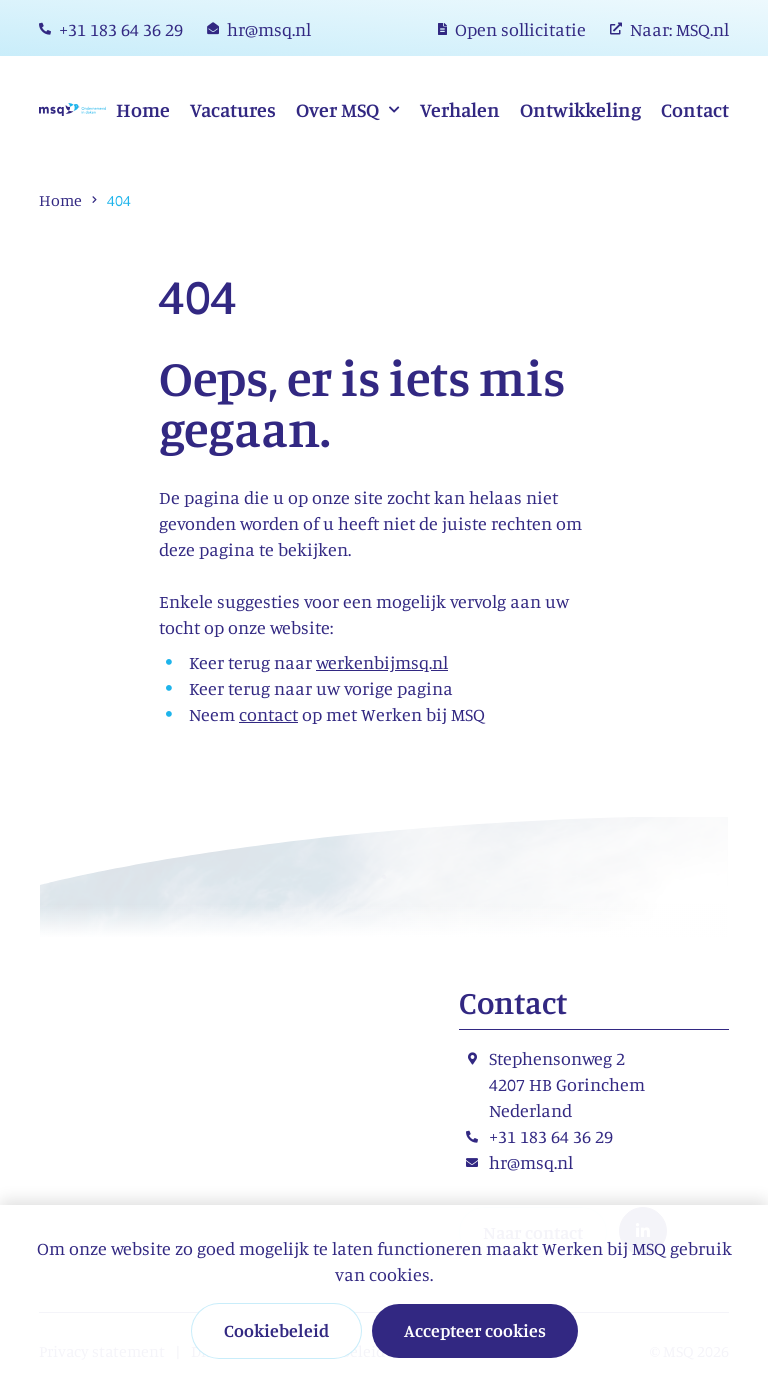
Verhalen (460, 109)
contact (268, 714)
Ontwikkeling (580, 109)
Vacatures (233, 109)
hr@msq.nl (531, 1162)
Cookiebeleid (276, 1330)
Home (143, 109)
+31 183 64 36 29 (551, 1136)
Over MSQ (339, 109)
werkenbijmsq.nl (382, 662)
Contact (695, 109)
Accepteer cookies (475, 1330)
